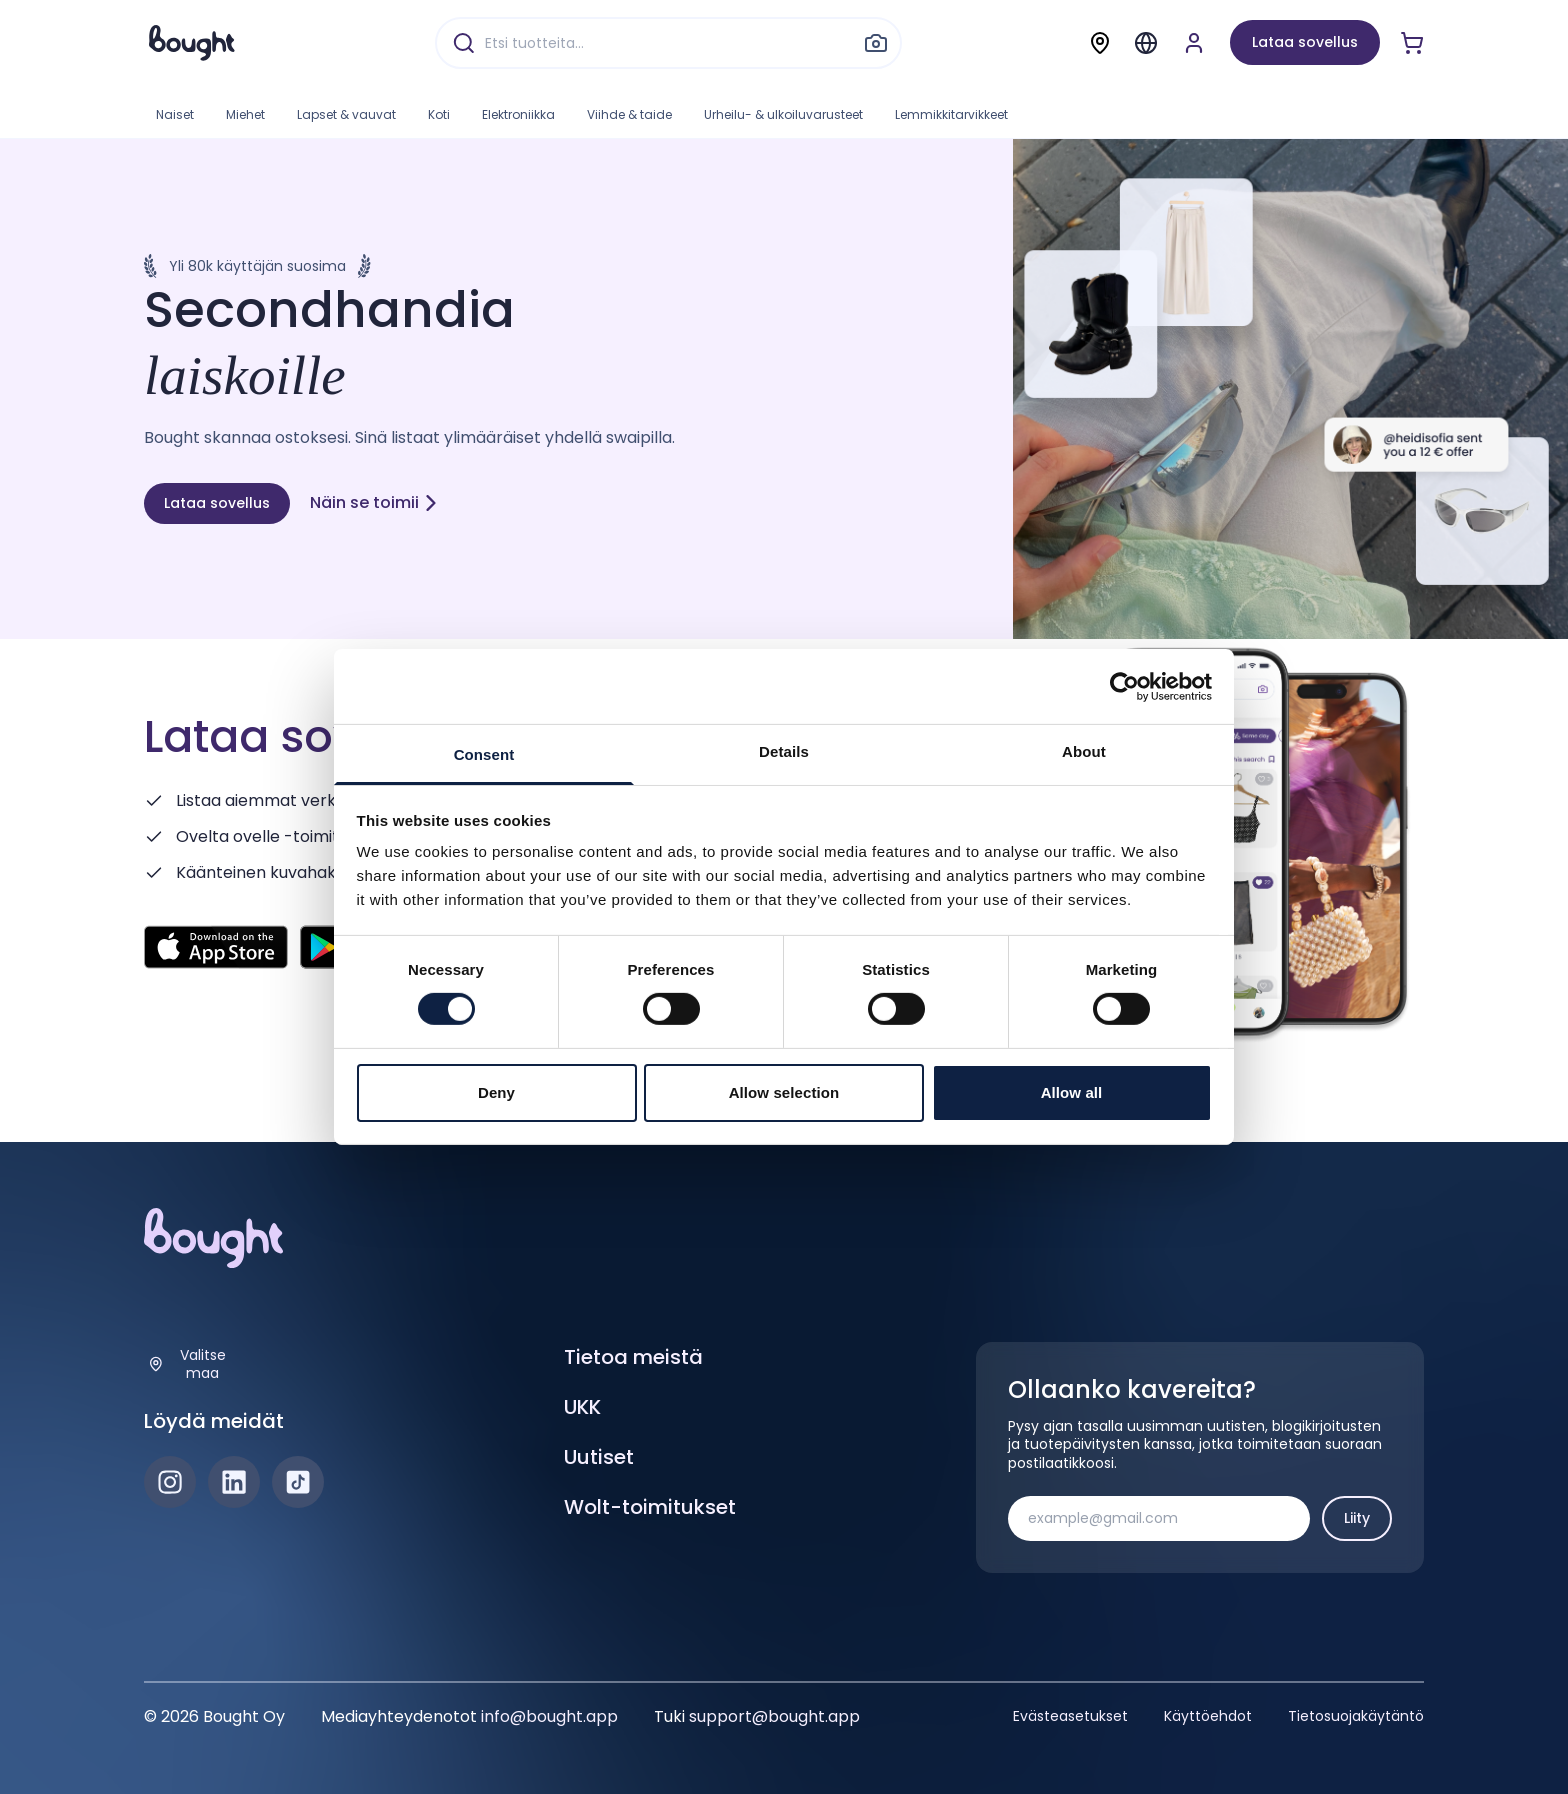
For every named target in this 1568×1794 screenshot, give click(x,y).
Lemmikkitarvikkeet (951, 114)
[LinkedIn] (234, 1482)
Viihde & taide (629, 114)
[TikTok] (298, 1482)
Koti (439, 114)
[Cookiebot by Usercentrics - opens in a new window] (1124, 686)
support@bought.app (774, 1716)
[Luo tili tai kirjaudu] (1194, 43)
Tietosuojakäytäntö (1356, 1716)
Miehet (245, 114)
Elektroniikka (518, 114)
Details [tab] (784, 751)
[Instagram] (170, 1482)
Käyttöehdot (1208, 1716)
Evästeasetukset (1070, 1716)
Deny (496, 1092)
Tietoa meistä (633, 1357)
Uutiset (599, 1457)
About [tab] (1084, 751)
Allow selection (784, 1092)
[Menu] (1146, 43)
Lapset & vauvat (346, 114)
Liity (1357, 1518)
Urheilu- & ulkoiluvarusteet (783, 114)
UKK (582, 1407)
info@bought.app (549, 1716)
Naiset (175, 114)
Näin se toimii (374, 502)
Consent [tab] (484, 754)
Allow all (1072, 1092)
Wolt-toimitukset (650, 1507)
